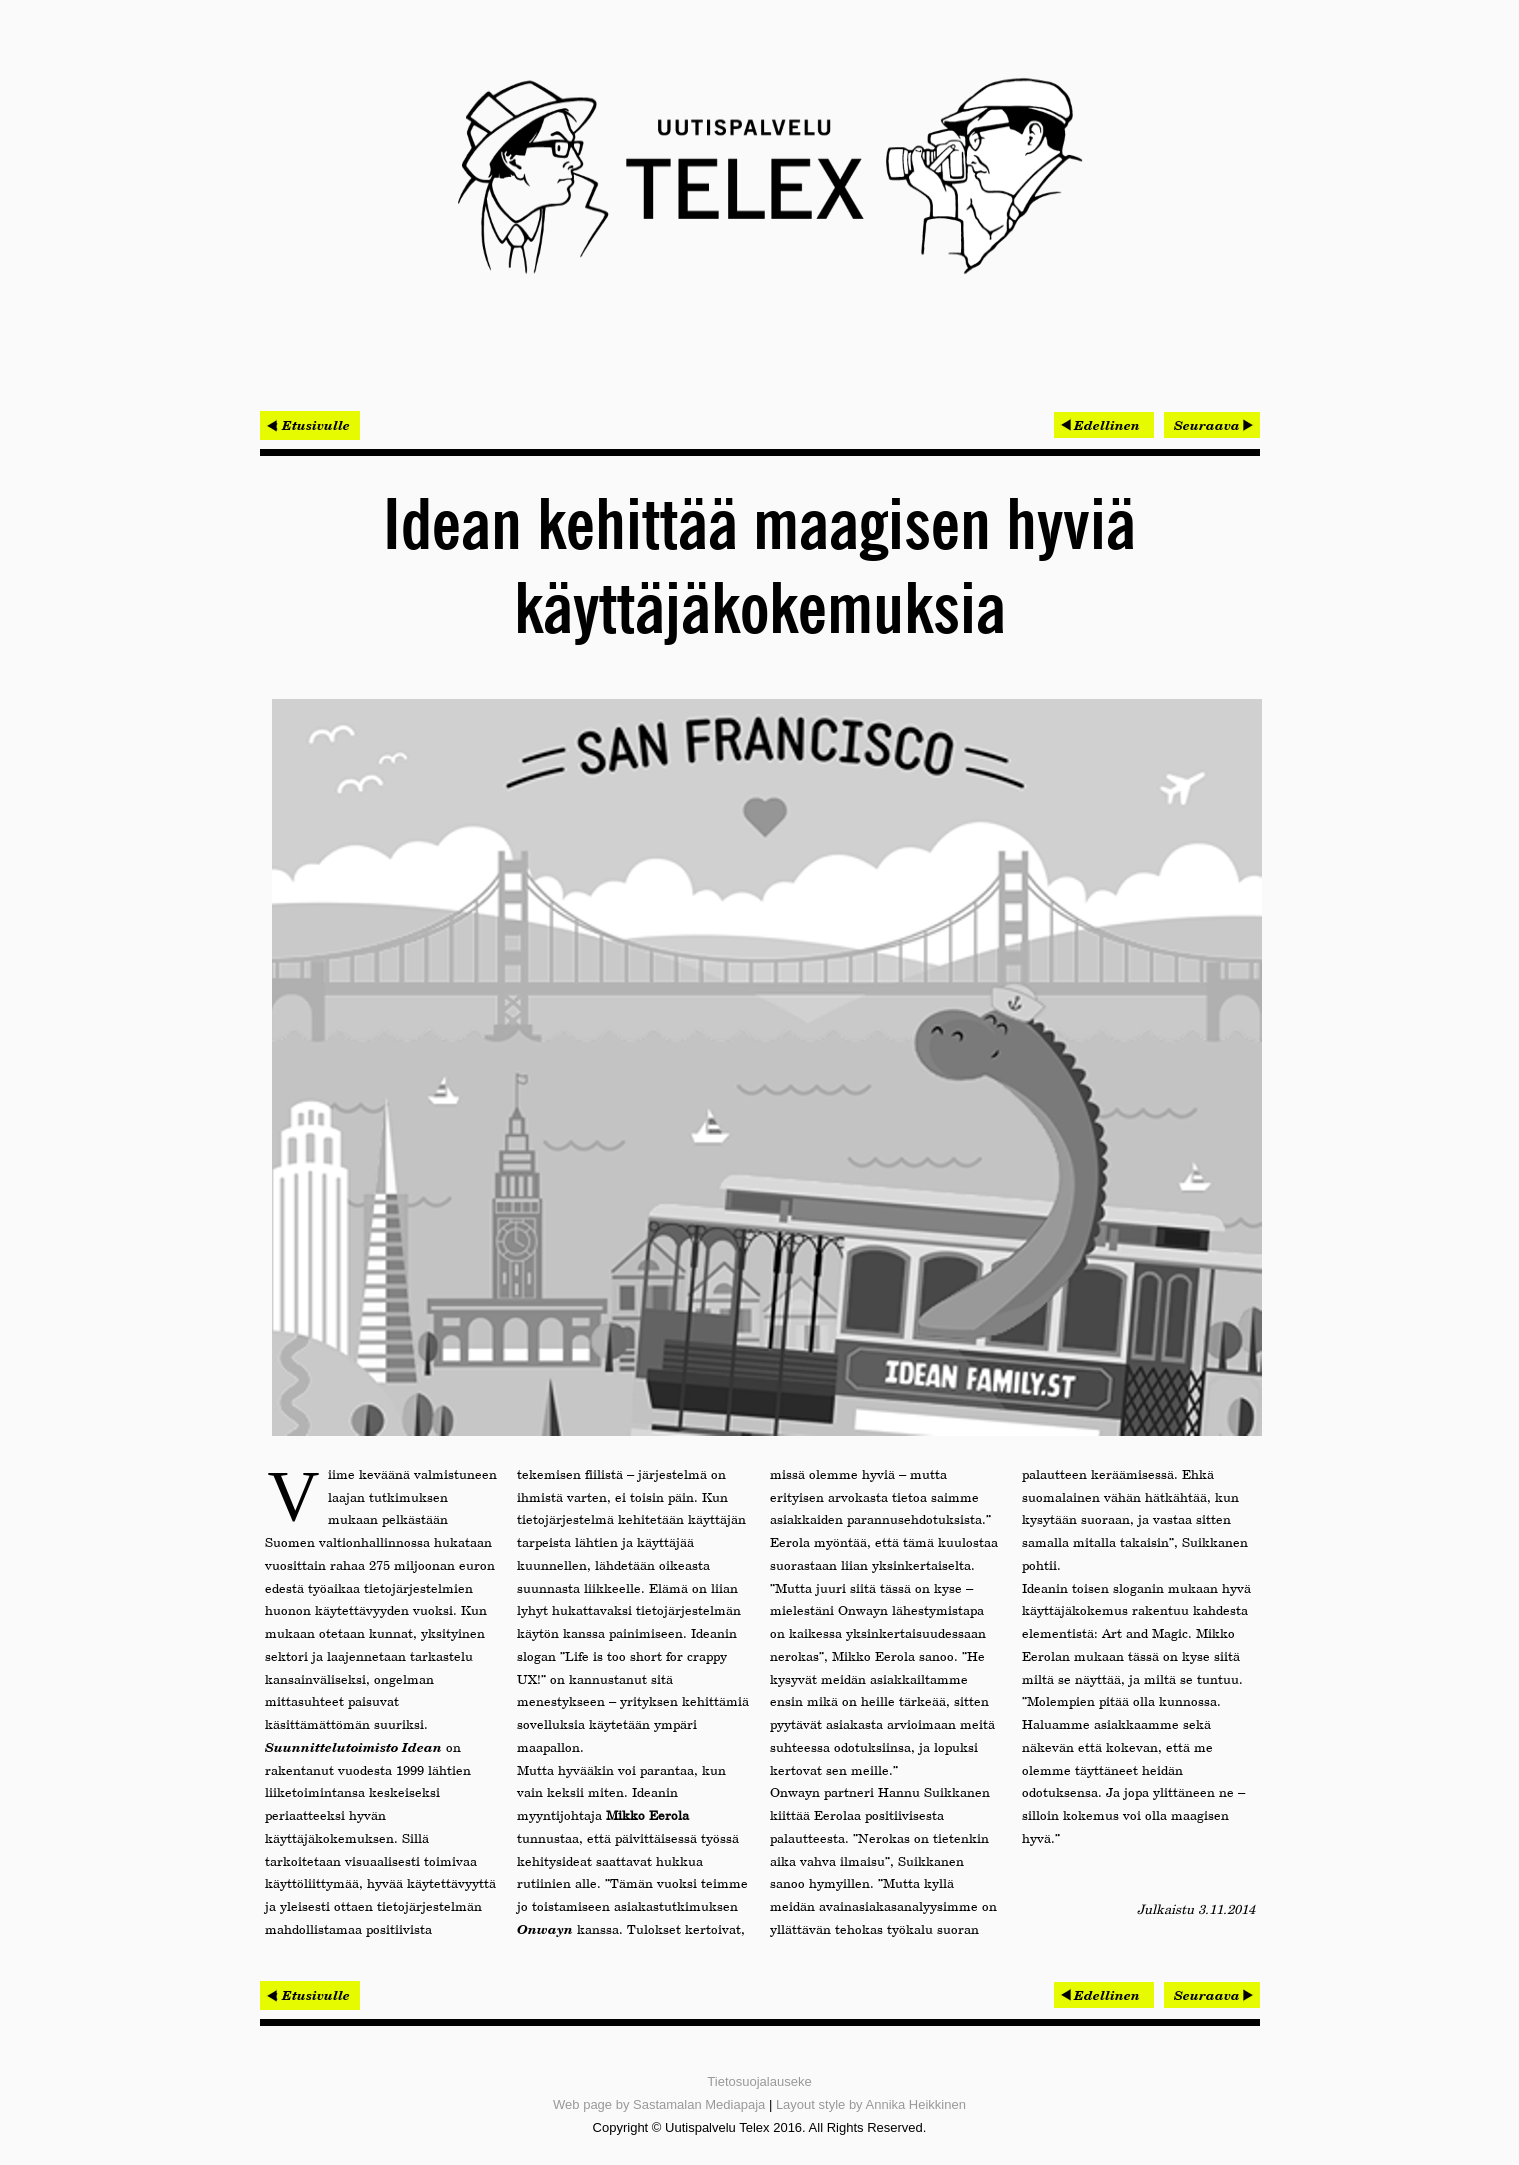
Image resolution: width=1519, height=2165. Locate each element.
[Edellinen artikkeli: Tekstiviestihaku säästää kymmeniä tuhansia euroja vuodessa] (1104, 425)
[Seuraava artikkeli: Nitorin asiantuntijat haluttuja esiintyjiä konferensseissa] (1212, 425)
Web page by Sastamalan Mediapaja (659, 2104)
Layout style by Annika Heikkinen (871, 2104)
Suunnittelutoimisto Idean (353, 1747)
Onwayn (545, 1929)
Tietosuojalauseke (759, 2081)
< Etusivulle (310, 425)
